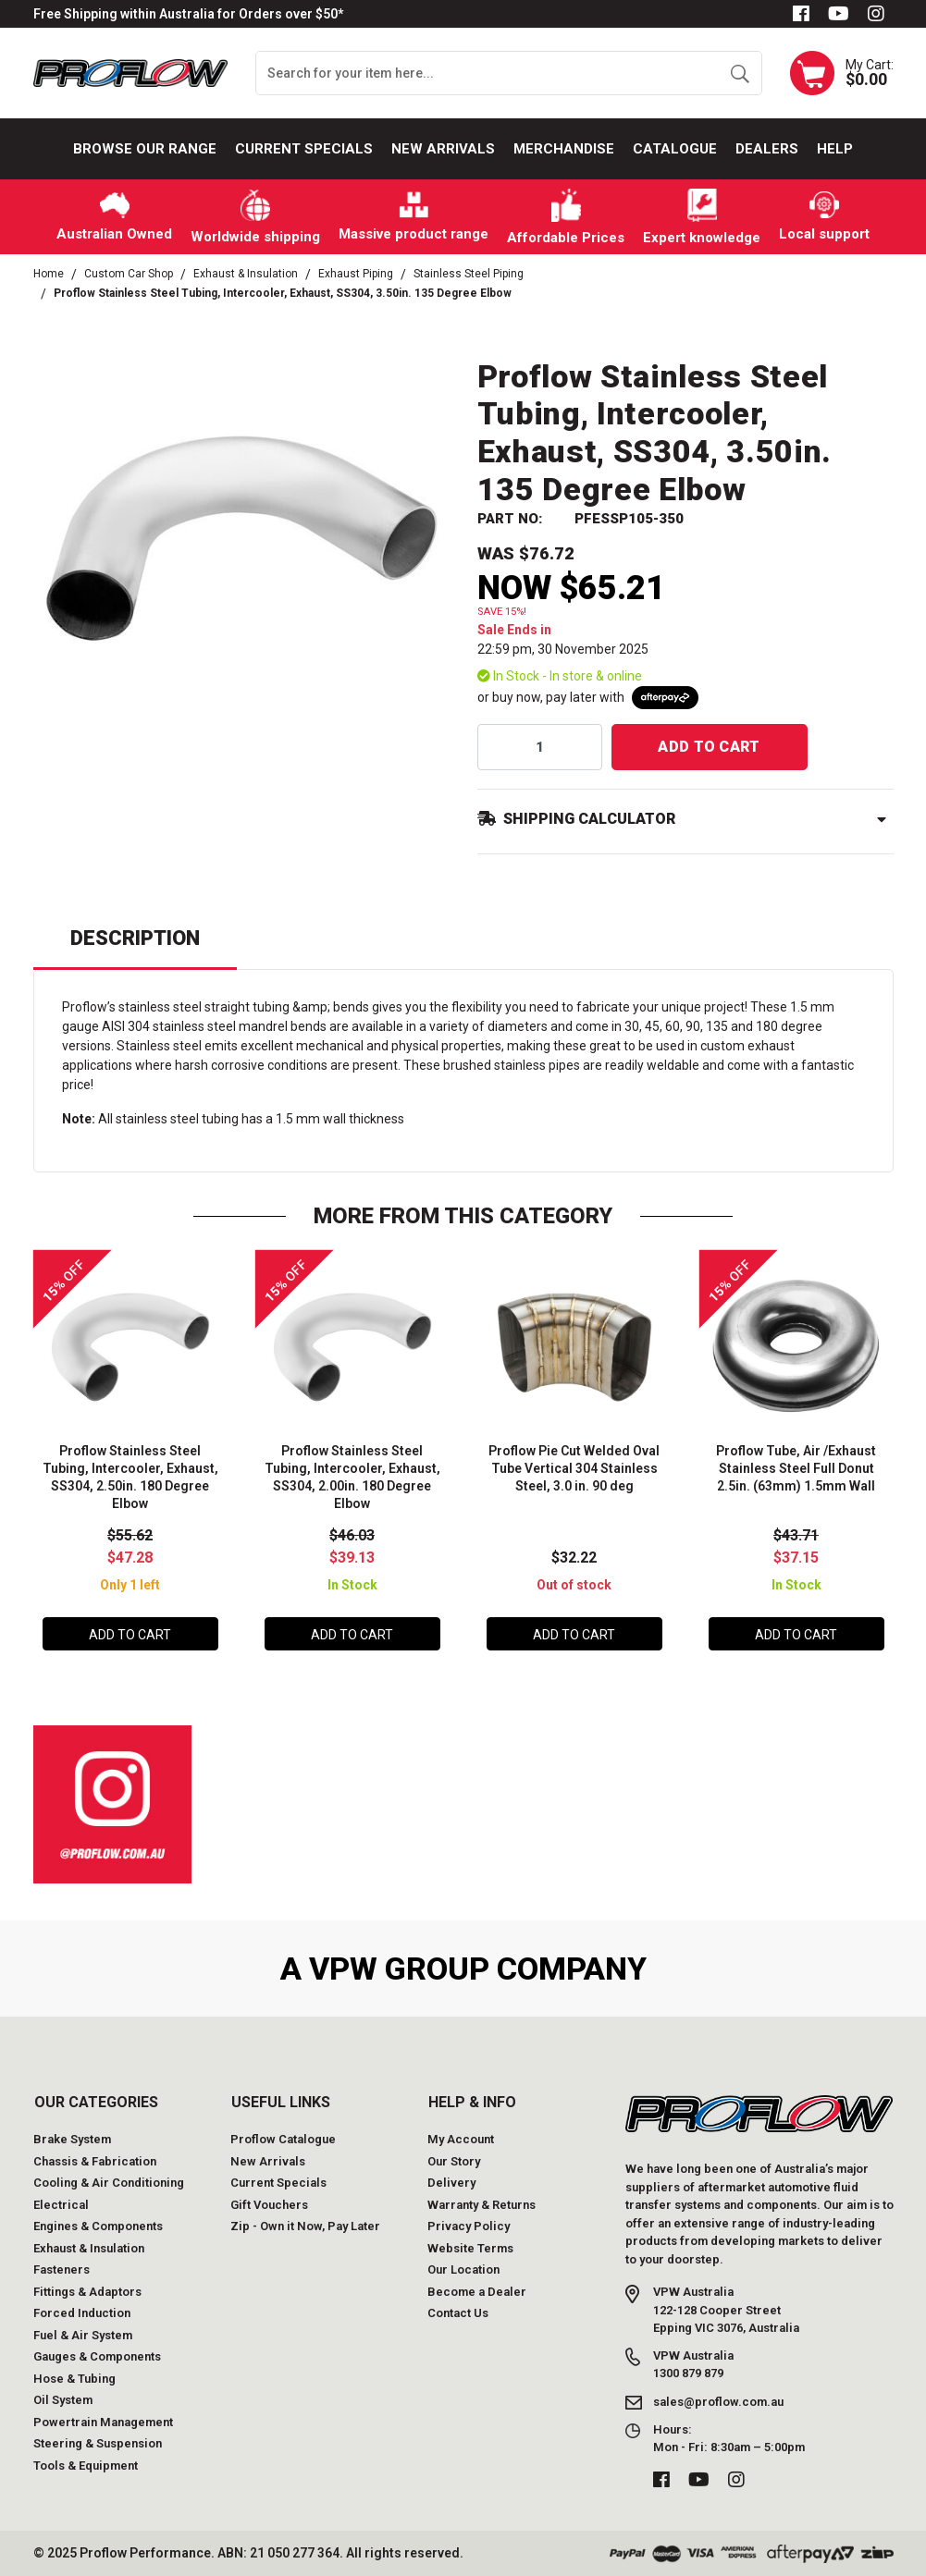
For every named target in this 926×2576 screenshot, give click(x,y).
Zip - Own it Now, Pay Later (305, 2226)
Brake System (72, 2139)
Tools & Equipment (85, 2465)
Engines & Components (98, 2226)
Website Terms (470, 2248)
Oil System (63, 2400)
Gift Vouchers (269, 2205)
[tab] (135, 946)
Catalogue (675, 149)
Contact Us (457, 2313)
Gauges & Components (97, 2356)
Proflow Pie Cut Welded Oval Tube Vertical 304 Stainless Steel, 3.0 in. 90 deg (574, 1468)
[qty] (539, 747)
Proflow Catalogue (283, 2139)
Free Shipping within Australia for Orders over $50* (188, 13)
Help (835, 149)
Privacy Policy (468, 2226)
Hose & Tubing (74, 2379)
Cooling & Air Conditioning (108, 2183)
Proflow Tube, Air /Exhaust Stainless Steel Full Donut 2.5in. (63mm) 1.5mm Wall (796, 1468)
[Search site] (739, 73)
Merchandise (563, 149)
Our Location (463, 2269)
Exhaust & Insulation (88, 2248)
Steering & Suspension (97, 2443)
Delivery (451, 2183)
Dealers (766, 149)
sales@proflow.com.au (718, 2402)
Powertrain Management (103, 2422)
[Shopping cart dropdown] (842, 73)
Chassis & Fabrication (94, 2161)
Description (135, 938)
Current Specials (304, 149)
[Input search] (487, 73)
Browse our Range (144, 149)
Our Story (453, 2161)
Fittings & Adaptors (87, 2292)
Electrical (61, 2205)
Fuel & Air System (82, 2335)
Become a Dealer (476, 2292)
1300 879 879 (688, 2373)
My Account (460, 2139)
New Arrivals (443, 149)
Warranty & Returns (481, 2205)
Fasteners (61, 2269)
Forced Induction (81, 2313)
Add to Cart (709, 746)
